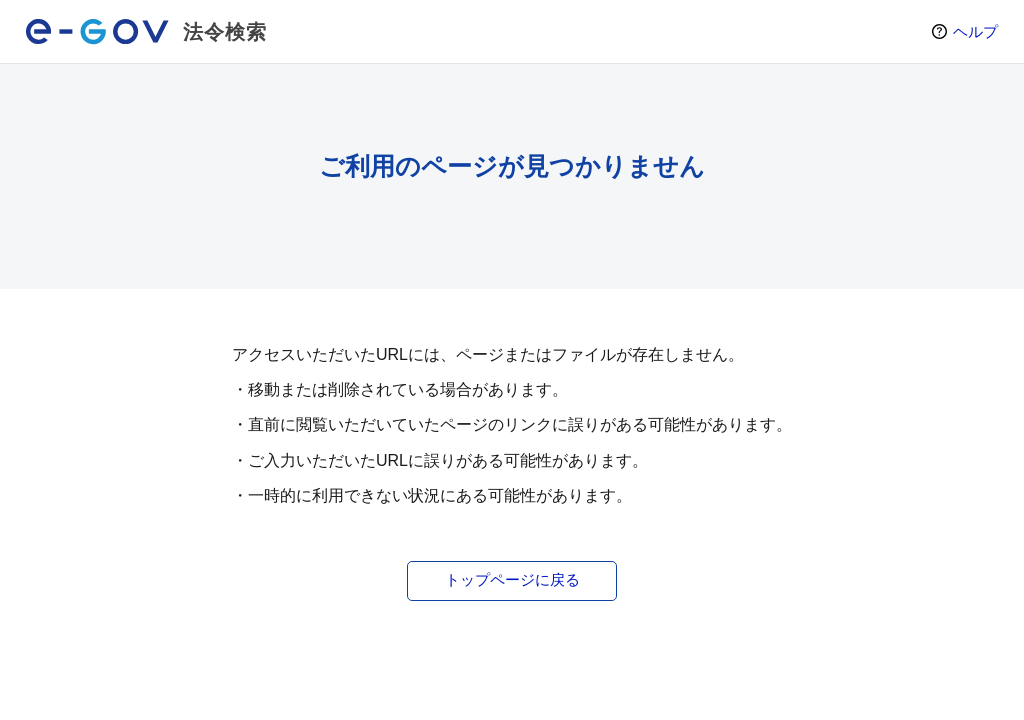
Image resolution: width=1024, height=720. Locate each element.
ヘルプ (975, 31)
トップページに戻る (512, 579)
